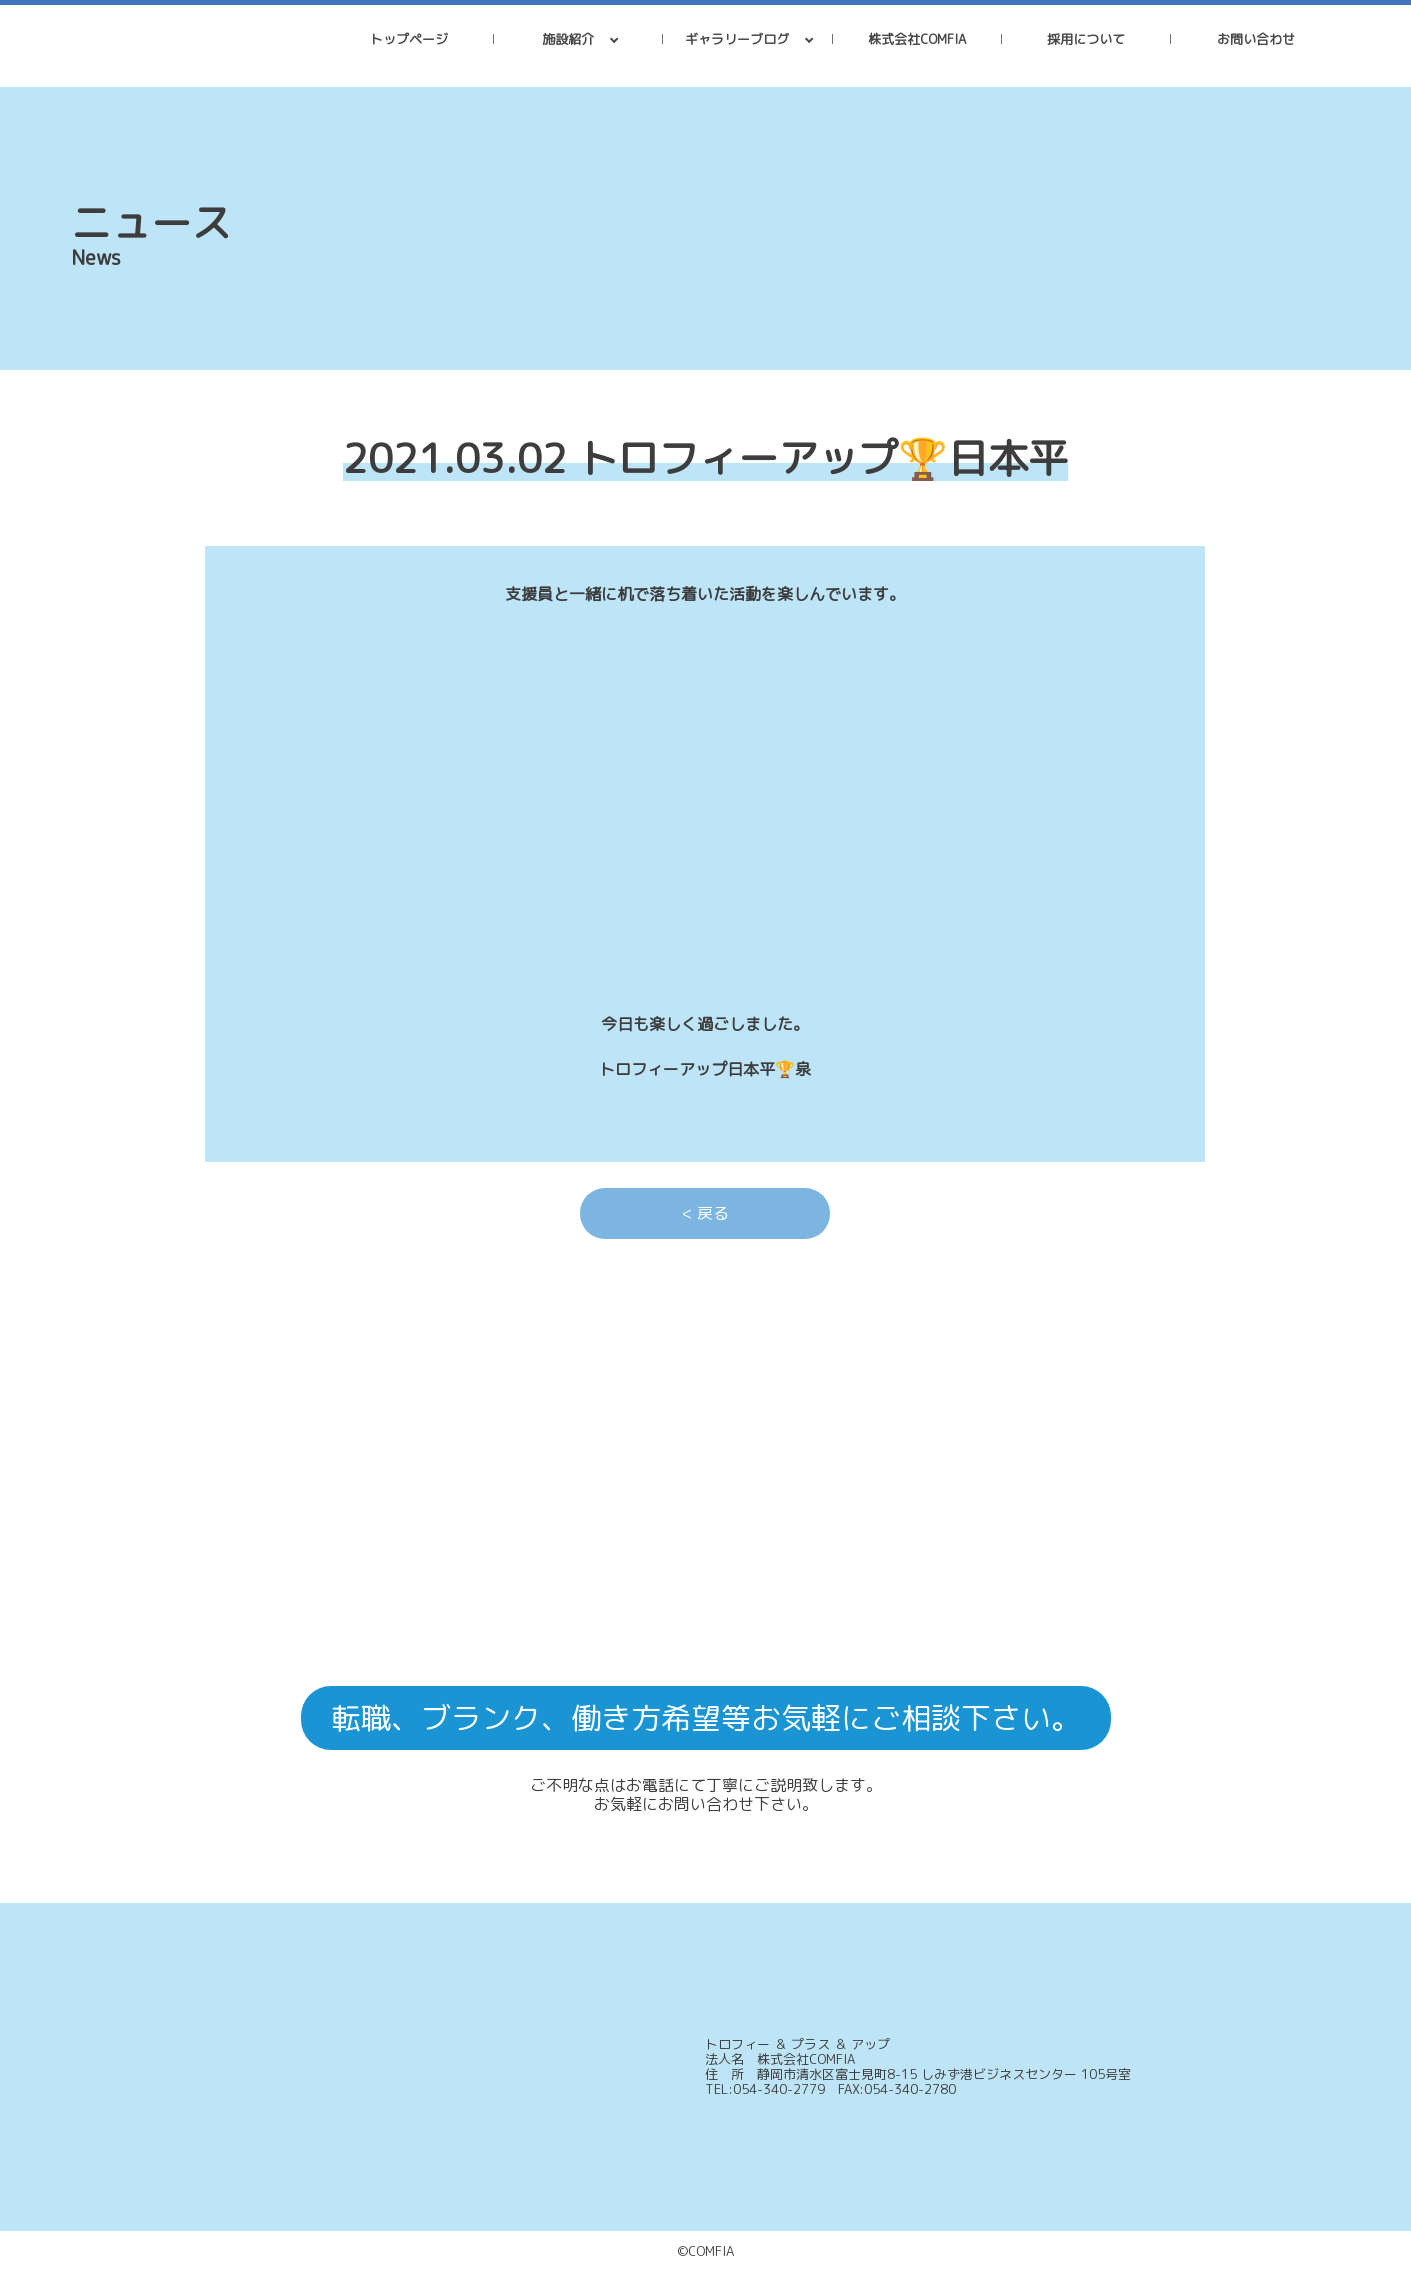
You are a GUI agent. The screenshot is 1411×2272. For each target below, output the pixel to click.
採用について (1086, 39)
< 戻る (705, 1213)
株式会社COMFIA (917, 39)
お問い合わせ (1256, 39)
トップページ (409, 39)
